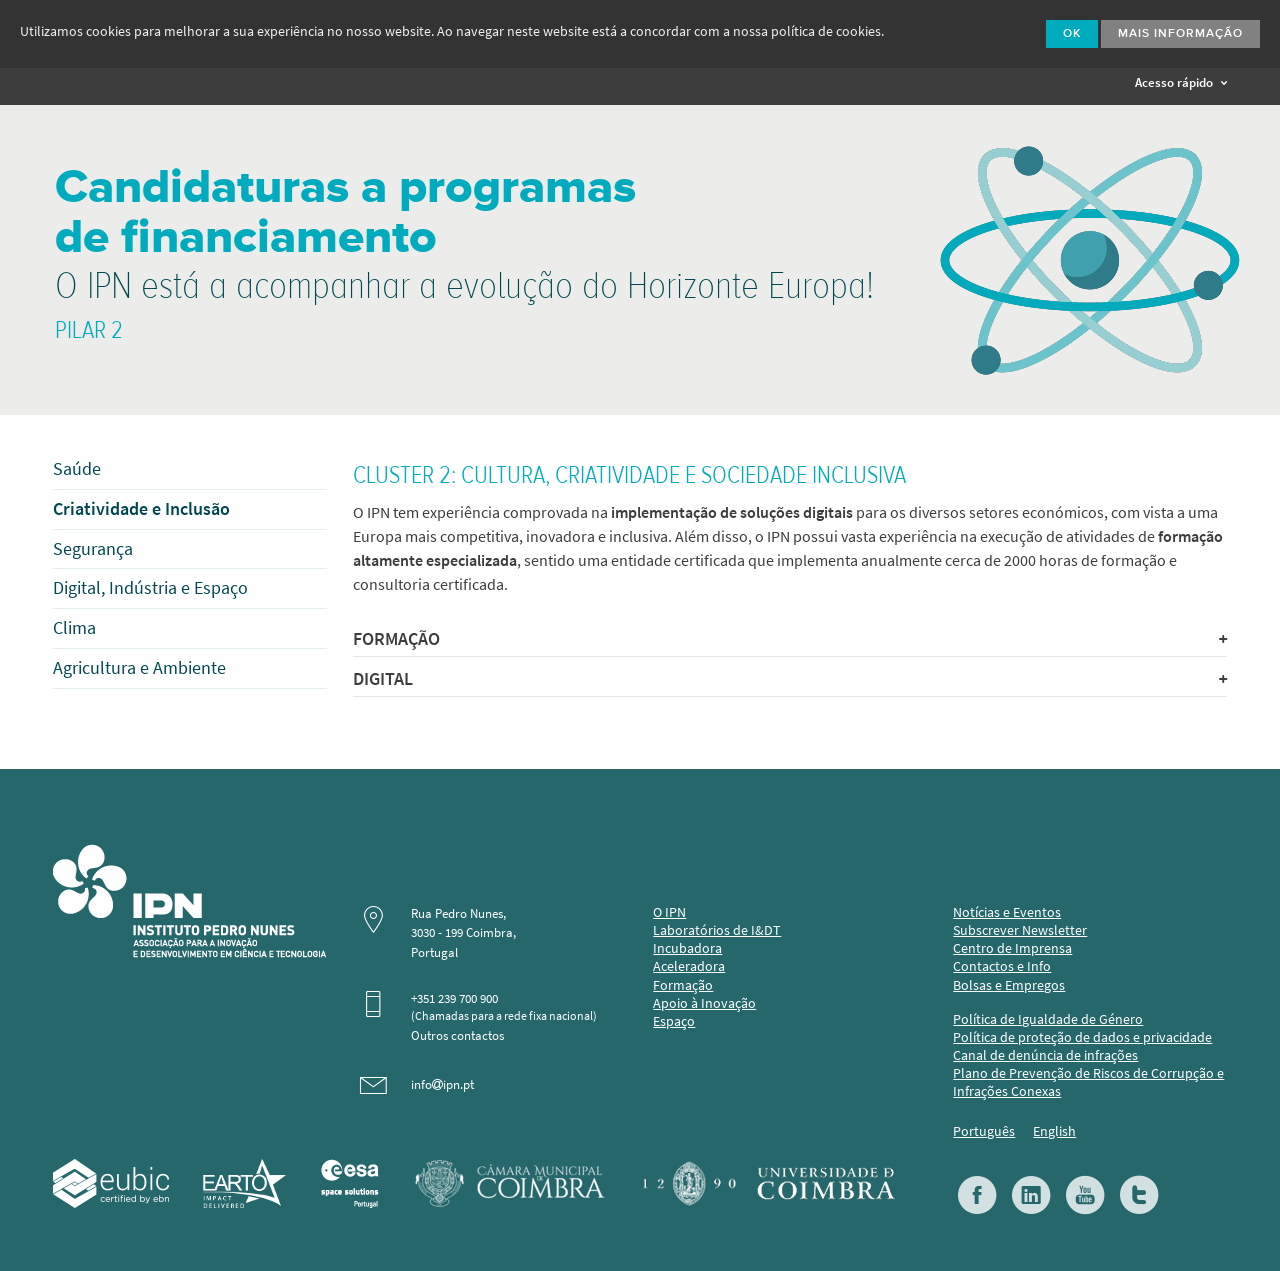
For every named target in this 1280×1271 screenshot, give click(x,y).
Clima (74, 628)
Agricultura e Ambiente (139, 668)
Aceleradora (689, 966)
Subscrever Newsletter (1020, 930)
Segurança (93, 549)
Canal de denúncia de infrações (1045, 1055)
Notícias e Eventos (1007, 912)
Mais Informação (1180, 34)
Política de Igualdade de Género (1048, 1019)
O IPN (669, 912)
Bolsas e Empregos (1009, 985)
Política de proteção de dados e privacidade (1082, 1037)
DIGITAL (789, 679)
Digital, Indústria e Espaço (150, 588)
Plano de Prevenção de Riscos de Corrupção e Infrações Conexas (1088, 1082)
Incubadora (687, 948)
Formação (683, 985)
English (1054, 1131)
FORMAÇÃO (789, 639)
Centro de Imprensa (1012, 948)
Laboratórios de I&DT (717, 930)
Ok (1072, 34)
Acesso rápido (1181, 82)
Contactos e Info (1002, 966)
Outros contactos (457, 1035)
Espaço (674, 1021)
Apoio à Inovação (704, 1003)
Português (984, 1131)
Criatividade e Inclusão (141, 509)
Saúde (77, 469)
